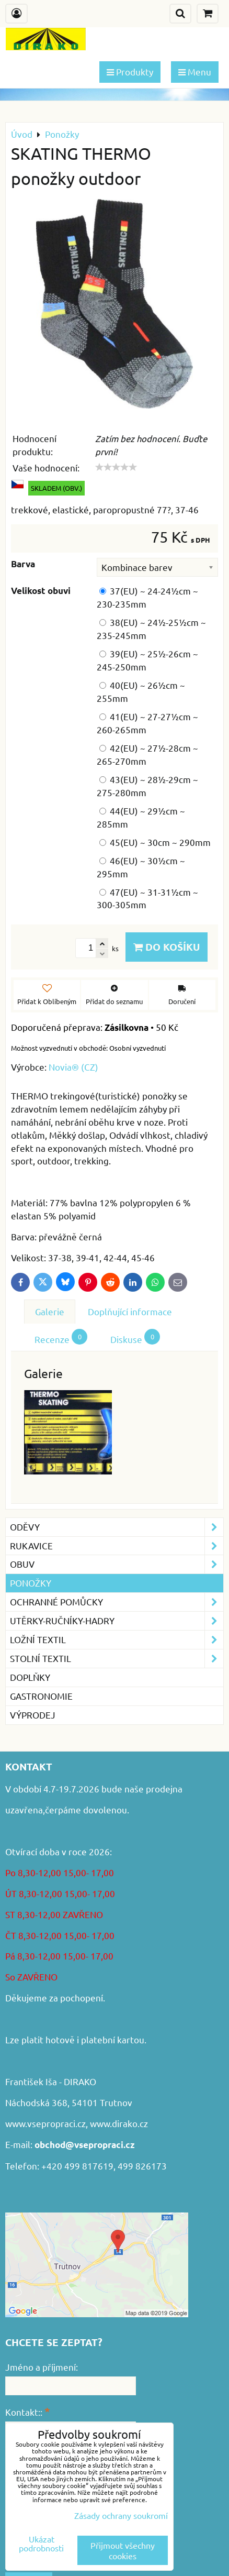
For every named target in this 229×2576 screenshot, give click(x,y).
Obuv (116, 1564)
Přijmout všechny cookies (122, 2550)
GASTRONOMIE (41, 1695)
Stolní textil (116, 1658)
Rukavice (116, 1546)
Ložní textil (116, 1640)
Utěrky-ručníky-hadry (116, 1621)
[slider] (116, 467)
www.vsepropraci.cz (45, 2123)
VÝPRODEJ (32, 1714)
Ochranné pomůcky (116, 1602)
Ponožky (30, 1582)
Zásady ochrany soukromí (121, 2515)
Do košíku (166, 946)
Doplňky (30, 1676)
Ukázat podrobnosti (41, 2543)
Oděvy (116, 1527)
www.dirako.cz (119, 2123)
